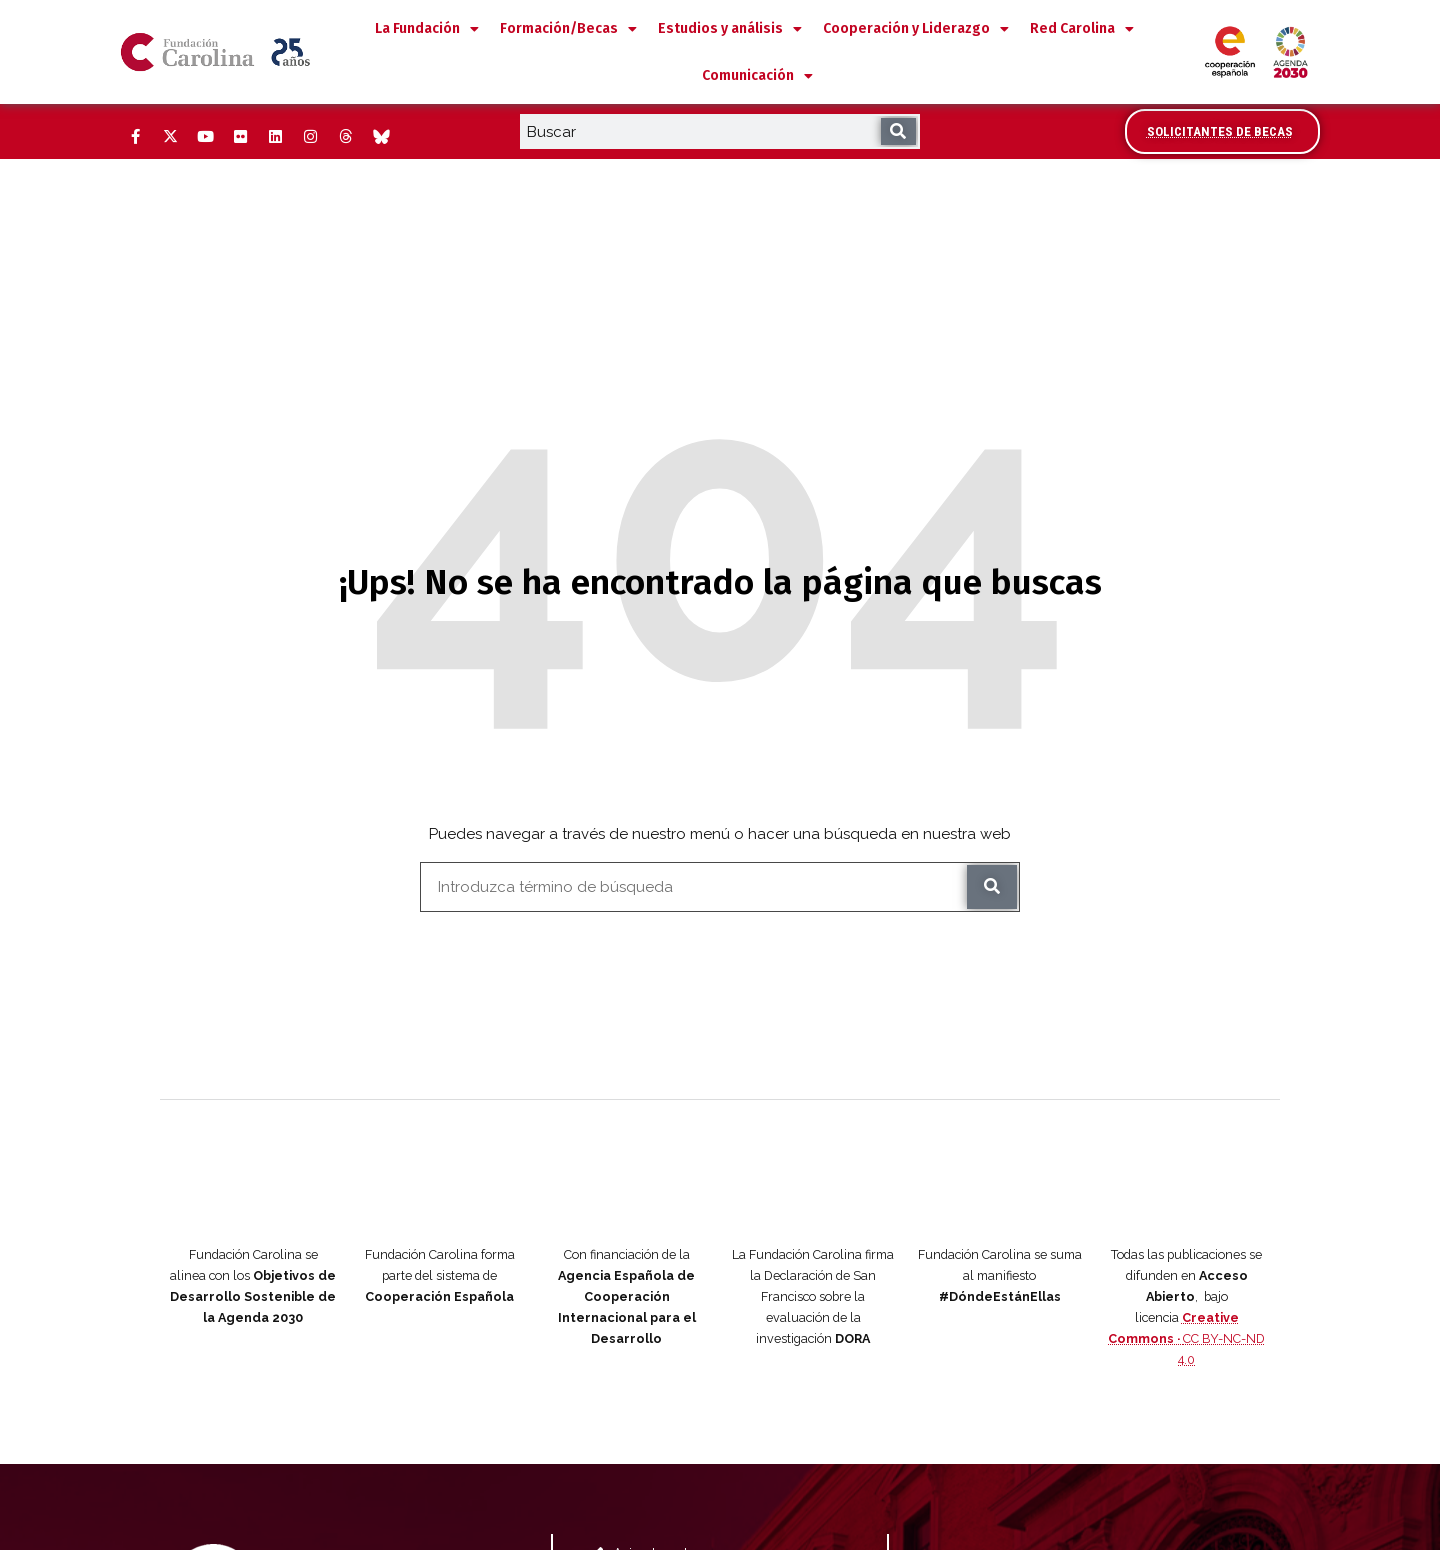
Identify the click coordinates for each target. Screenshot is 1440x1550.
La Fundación (427, 29)
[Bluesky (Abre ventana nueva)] (380, 137)
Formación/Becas (568, 29)
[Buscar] (898, 131)
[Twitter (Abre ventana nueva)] (170, 137)
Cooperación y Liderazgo (916, 29)
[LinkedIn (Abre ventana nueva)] (275, 137)
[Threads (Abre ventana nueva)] (345, 137)
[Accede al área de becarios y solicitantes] (1222, 131)
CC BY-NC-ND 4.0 (1186, 1245)
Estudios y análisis (730, 29)
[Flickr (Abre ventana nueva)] (240, 137)
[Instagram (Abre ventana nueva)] (310, 137)
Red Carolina (1082, 29)
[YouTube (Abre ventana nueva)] (205, 137)
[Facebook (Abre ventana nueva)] (135, 137)
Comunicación (757, 76)
